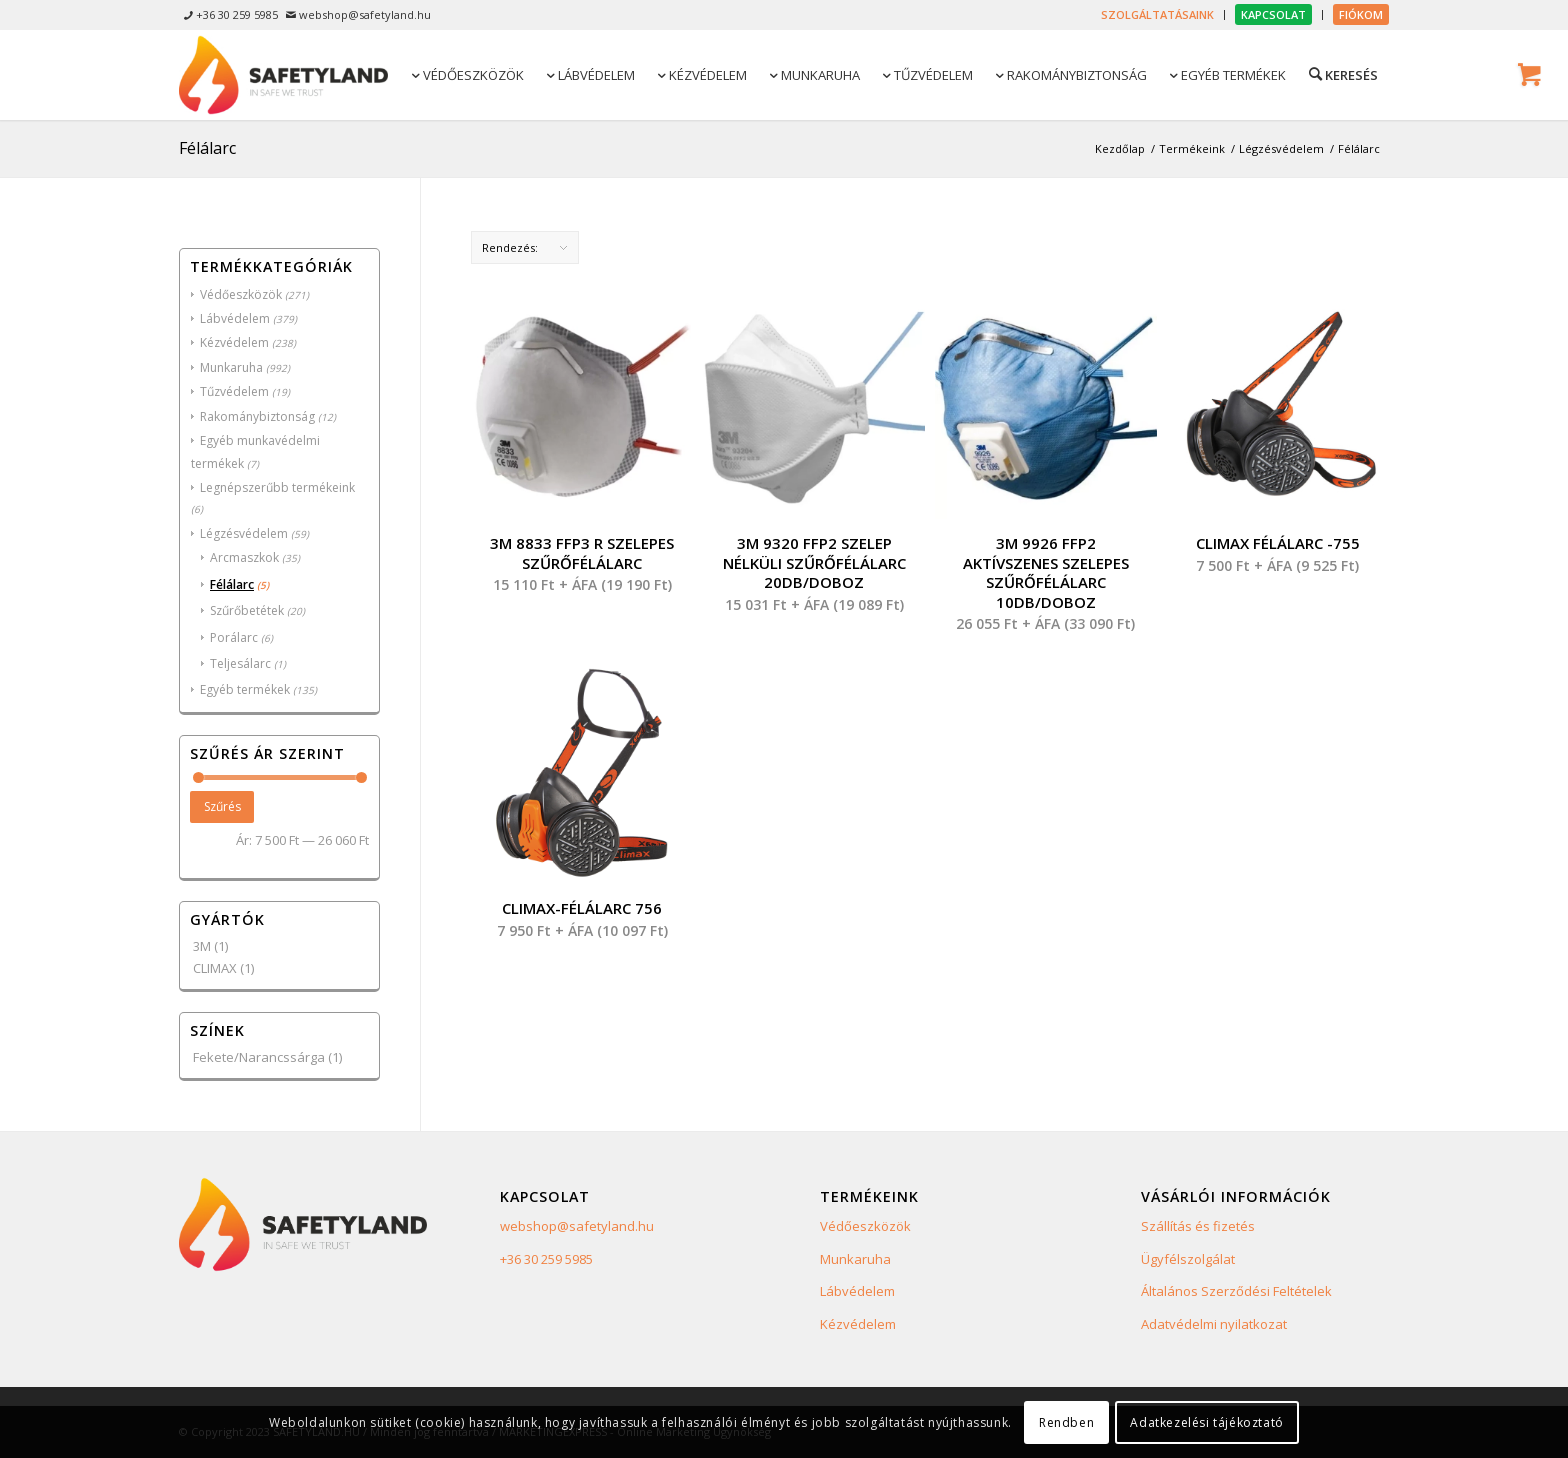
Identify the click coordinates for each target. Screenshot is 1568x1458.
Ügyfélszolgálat (1188, 1259)
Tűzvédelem (234, 391)
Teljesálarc (240, 663)
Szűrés (222, 806)
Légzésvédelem (244, 533)
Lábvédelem (235, 318)
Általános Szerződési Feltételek (1236, 1291)
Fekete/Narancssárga (259, 1057)
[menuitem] (1158, 15)
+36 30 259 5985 (546, 1259)
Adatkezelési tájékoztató (1206, 1422)
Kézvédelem (234, 342)
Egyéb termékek (245, 689)
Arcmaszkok (244, 557)
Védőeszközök (241, 294)
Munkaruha (231, 367)
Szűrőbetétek (247, 610)
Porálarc (234, 637)
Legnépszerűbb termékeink (277, 487)
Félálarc (232, 584)
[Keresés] (1342, 74)
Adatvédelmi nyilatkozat (1214, 1324)
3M (202, 946)
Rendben (1066, 1422)
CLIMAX (215, 968)
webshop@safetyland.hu (577, 1226)
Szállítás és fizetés (1198, 1226)
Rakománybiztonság (257, 416)
